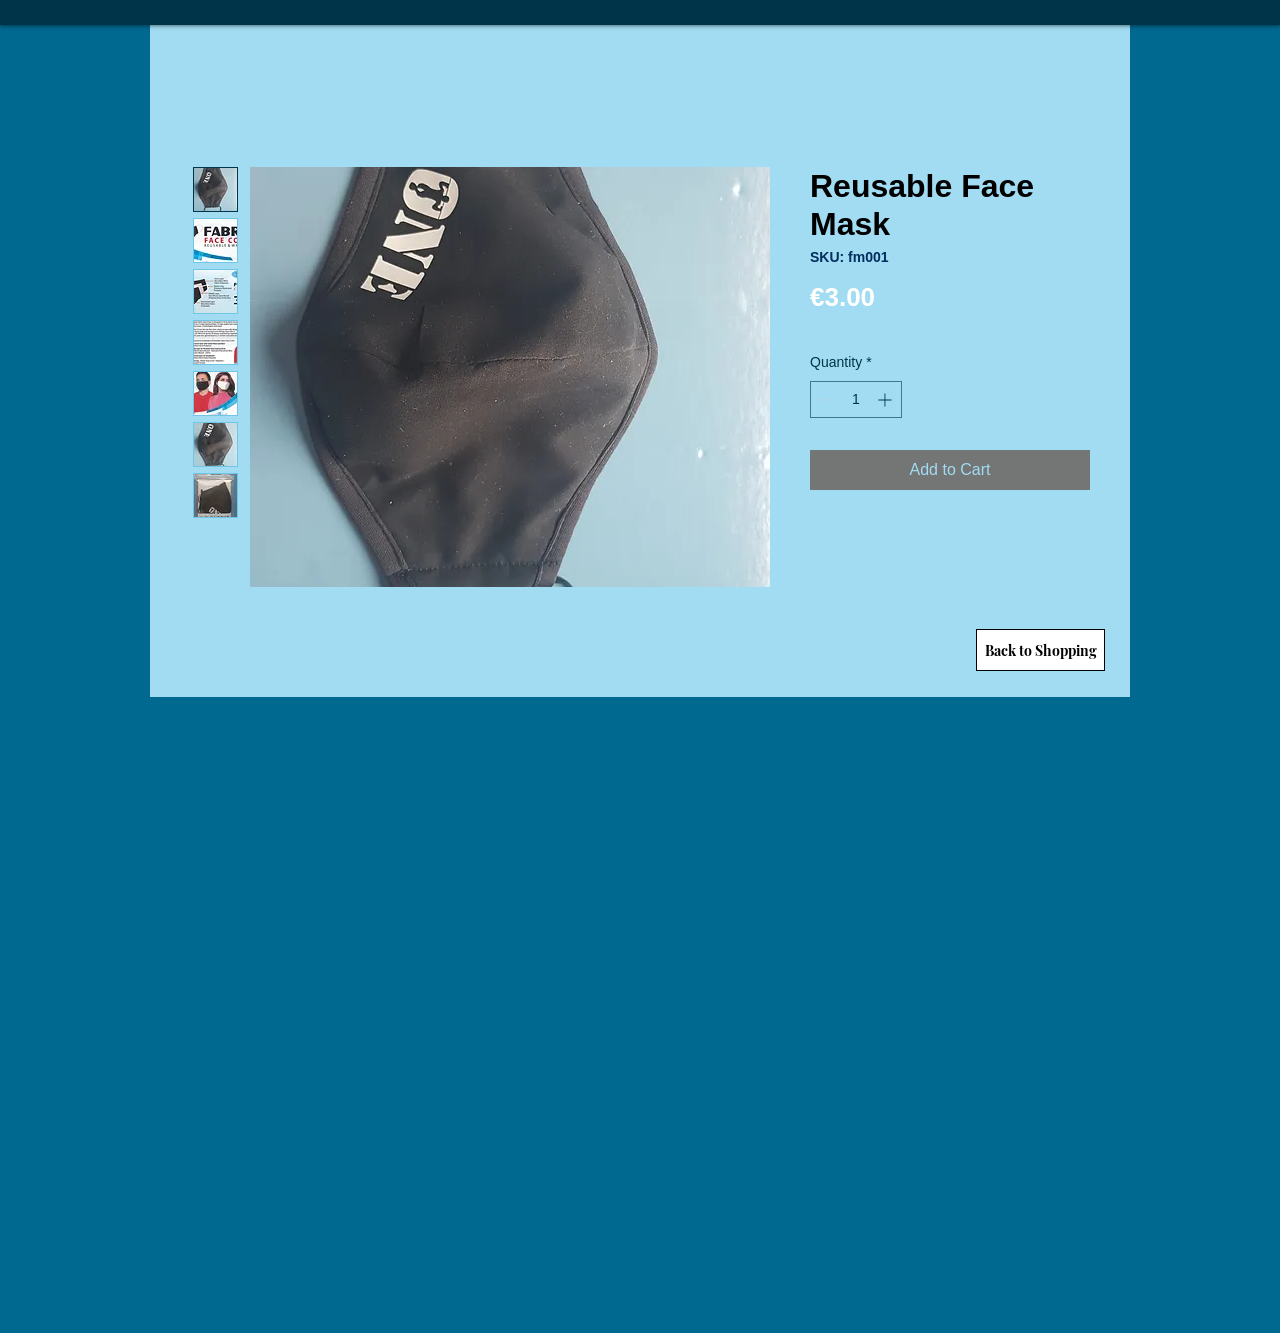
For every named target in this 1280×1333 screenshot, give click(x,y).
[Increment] (886, 399)
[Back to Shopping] (1040, 650)
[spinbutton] (856, 399)
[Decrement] (825, 399)
